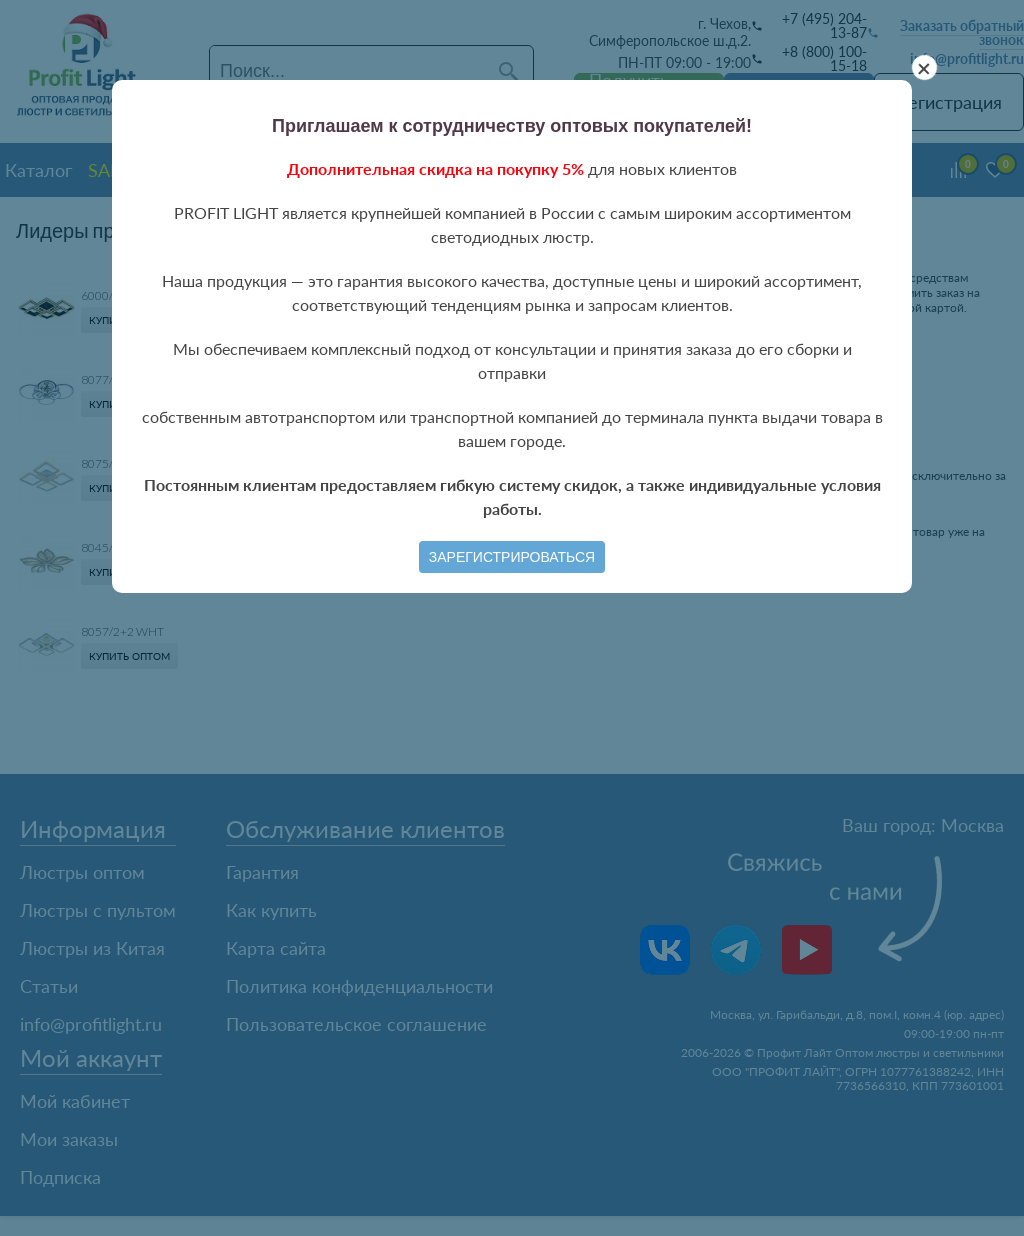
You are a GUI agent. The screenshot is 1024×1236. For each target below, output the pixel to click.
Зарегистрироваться (512, 557)
